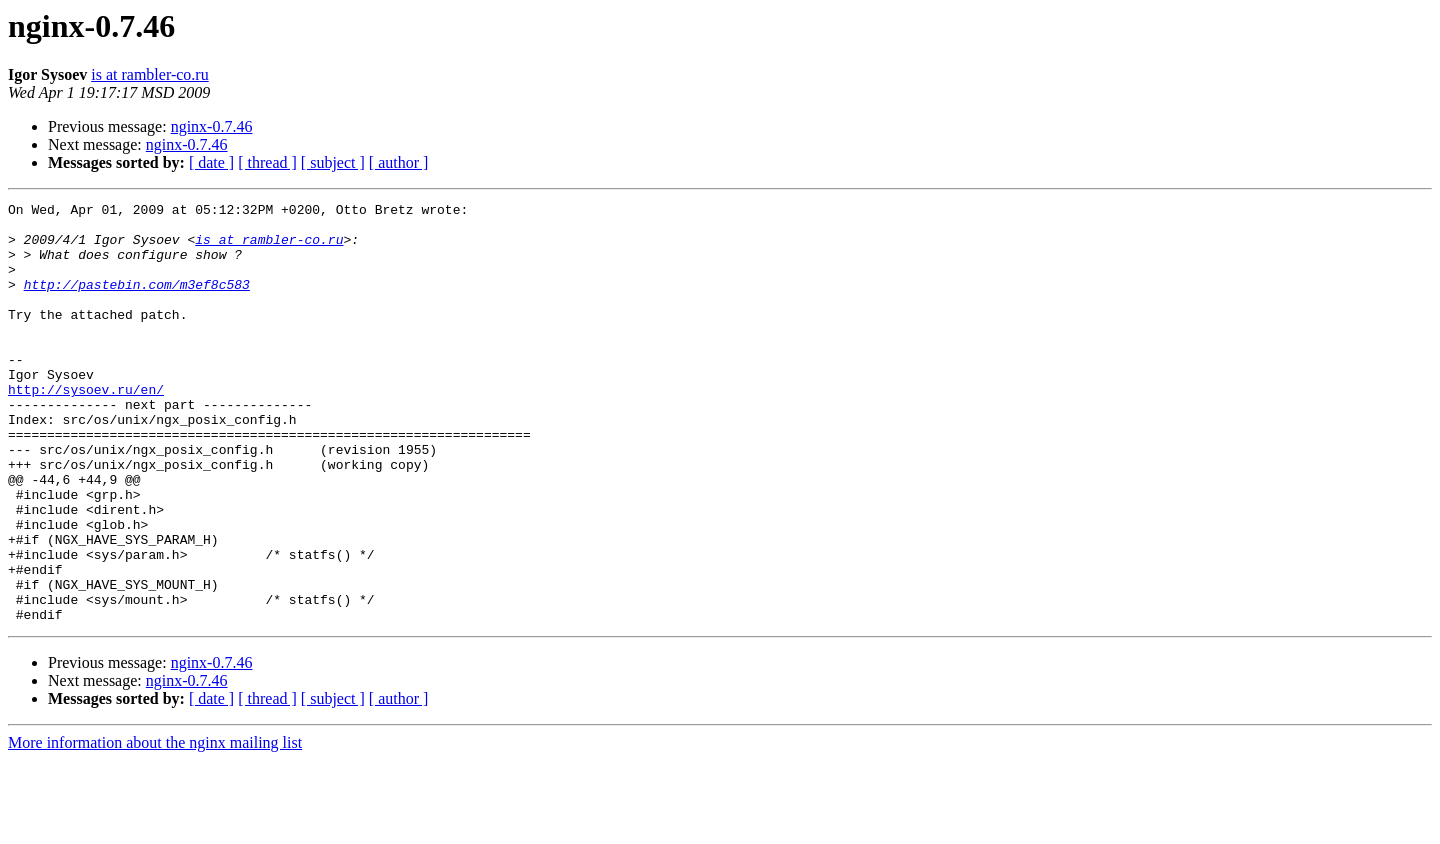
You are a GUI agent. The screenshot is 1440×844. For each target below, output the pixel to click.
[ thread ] (267, 162)
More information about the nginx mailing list (155, 826)
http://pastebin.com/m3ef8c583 (137, 302)
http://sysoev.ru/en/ (86, 428)
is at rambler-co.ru (149, 74)
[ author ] (399, 162)
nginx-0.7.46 (212, 126)
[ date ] (211, 162)
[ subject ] (333, 162)
